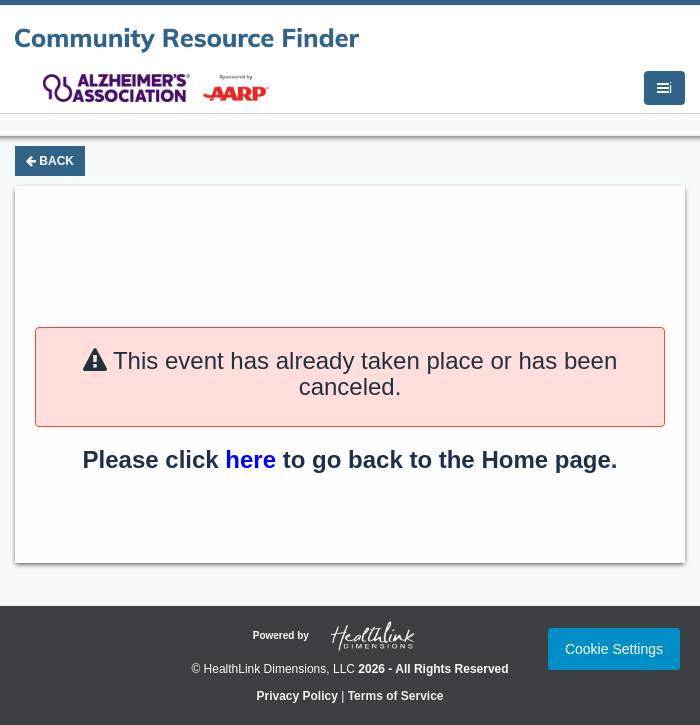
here (250, 459)
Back (50, 161)
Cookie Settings (614, 649)
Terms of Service (396, 696)
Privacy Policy (296, 696)
